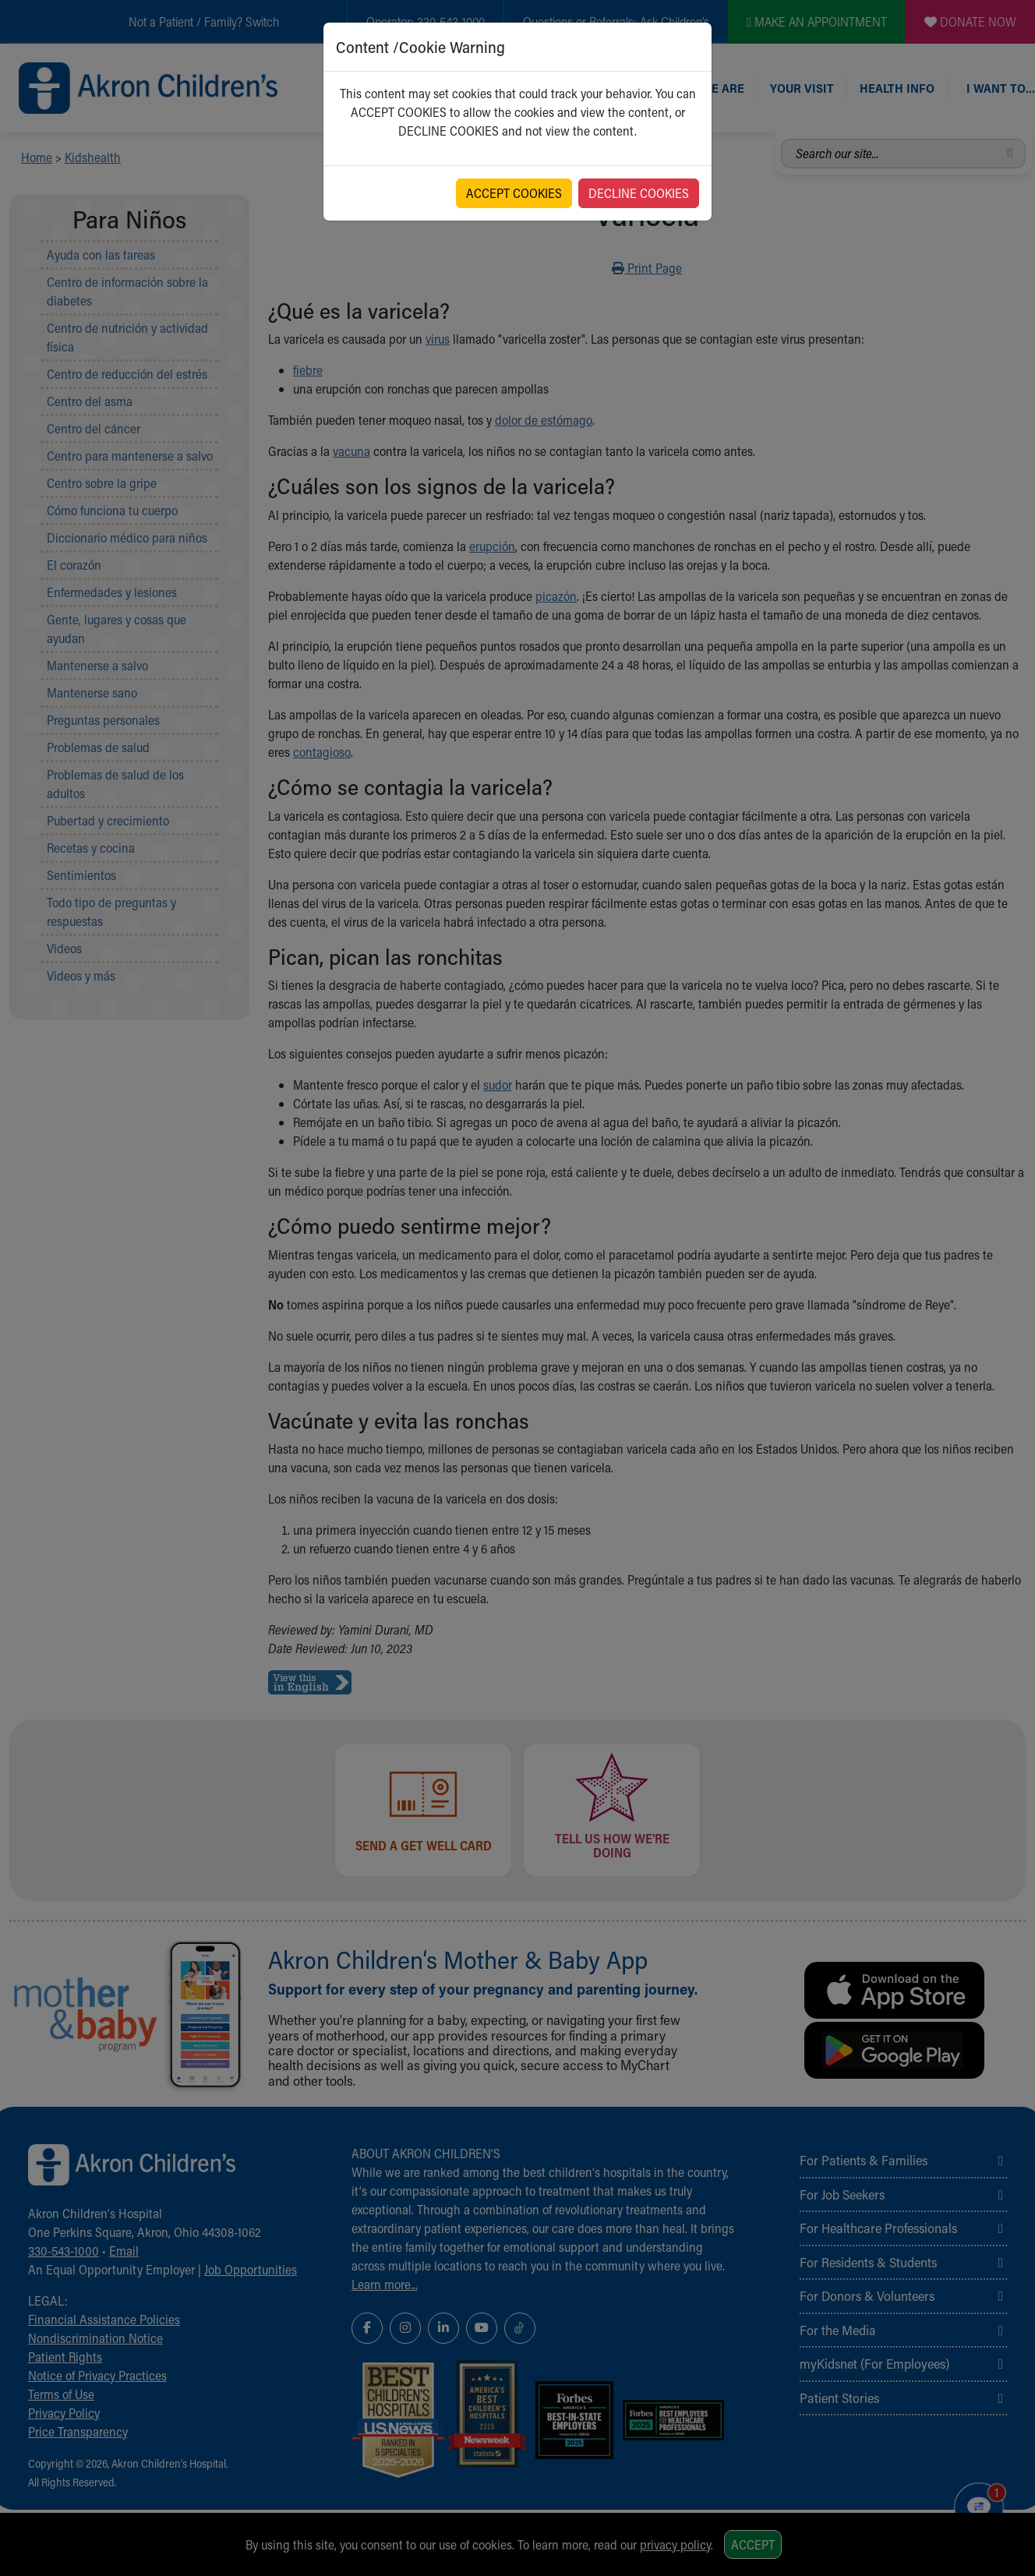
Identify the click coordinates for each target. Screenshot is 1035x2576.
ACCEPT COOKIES (514, 193)
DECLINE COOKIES (638, 193)
